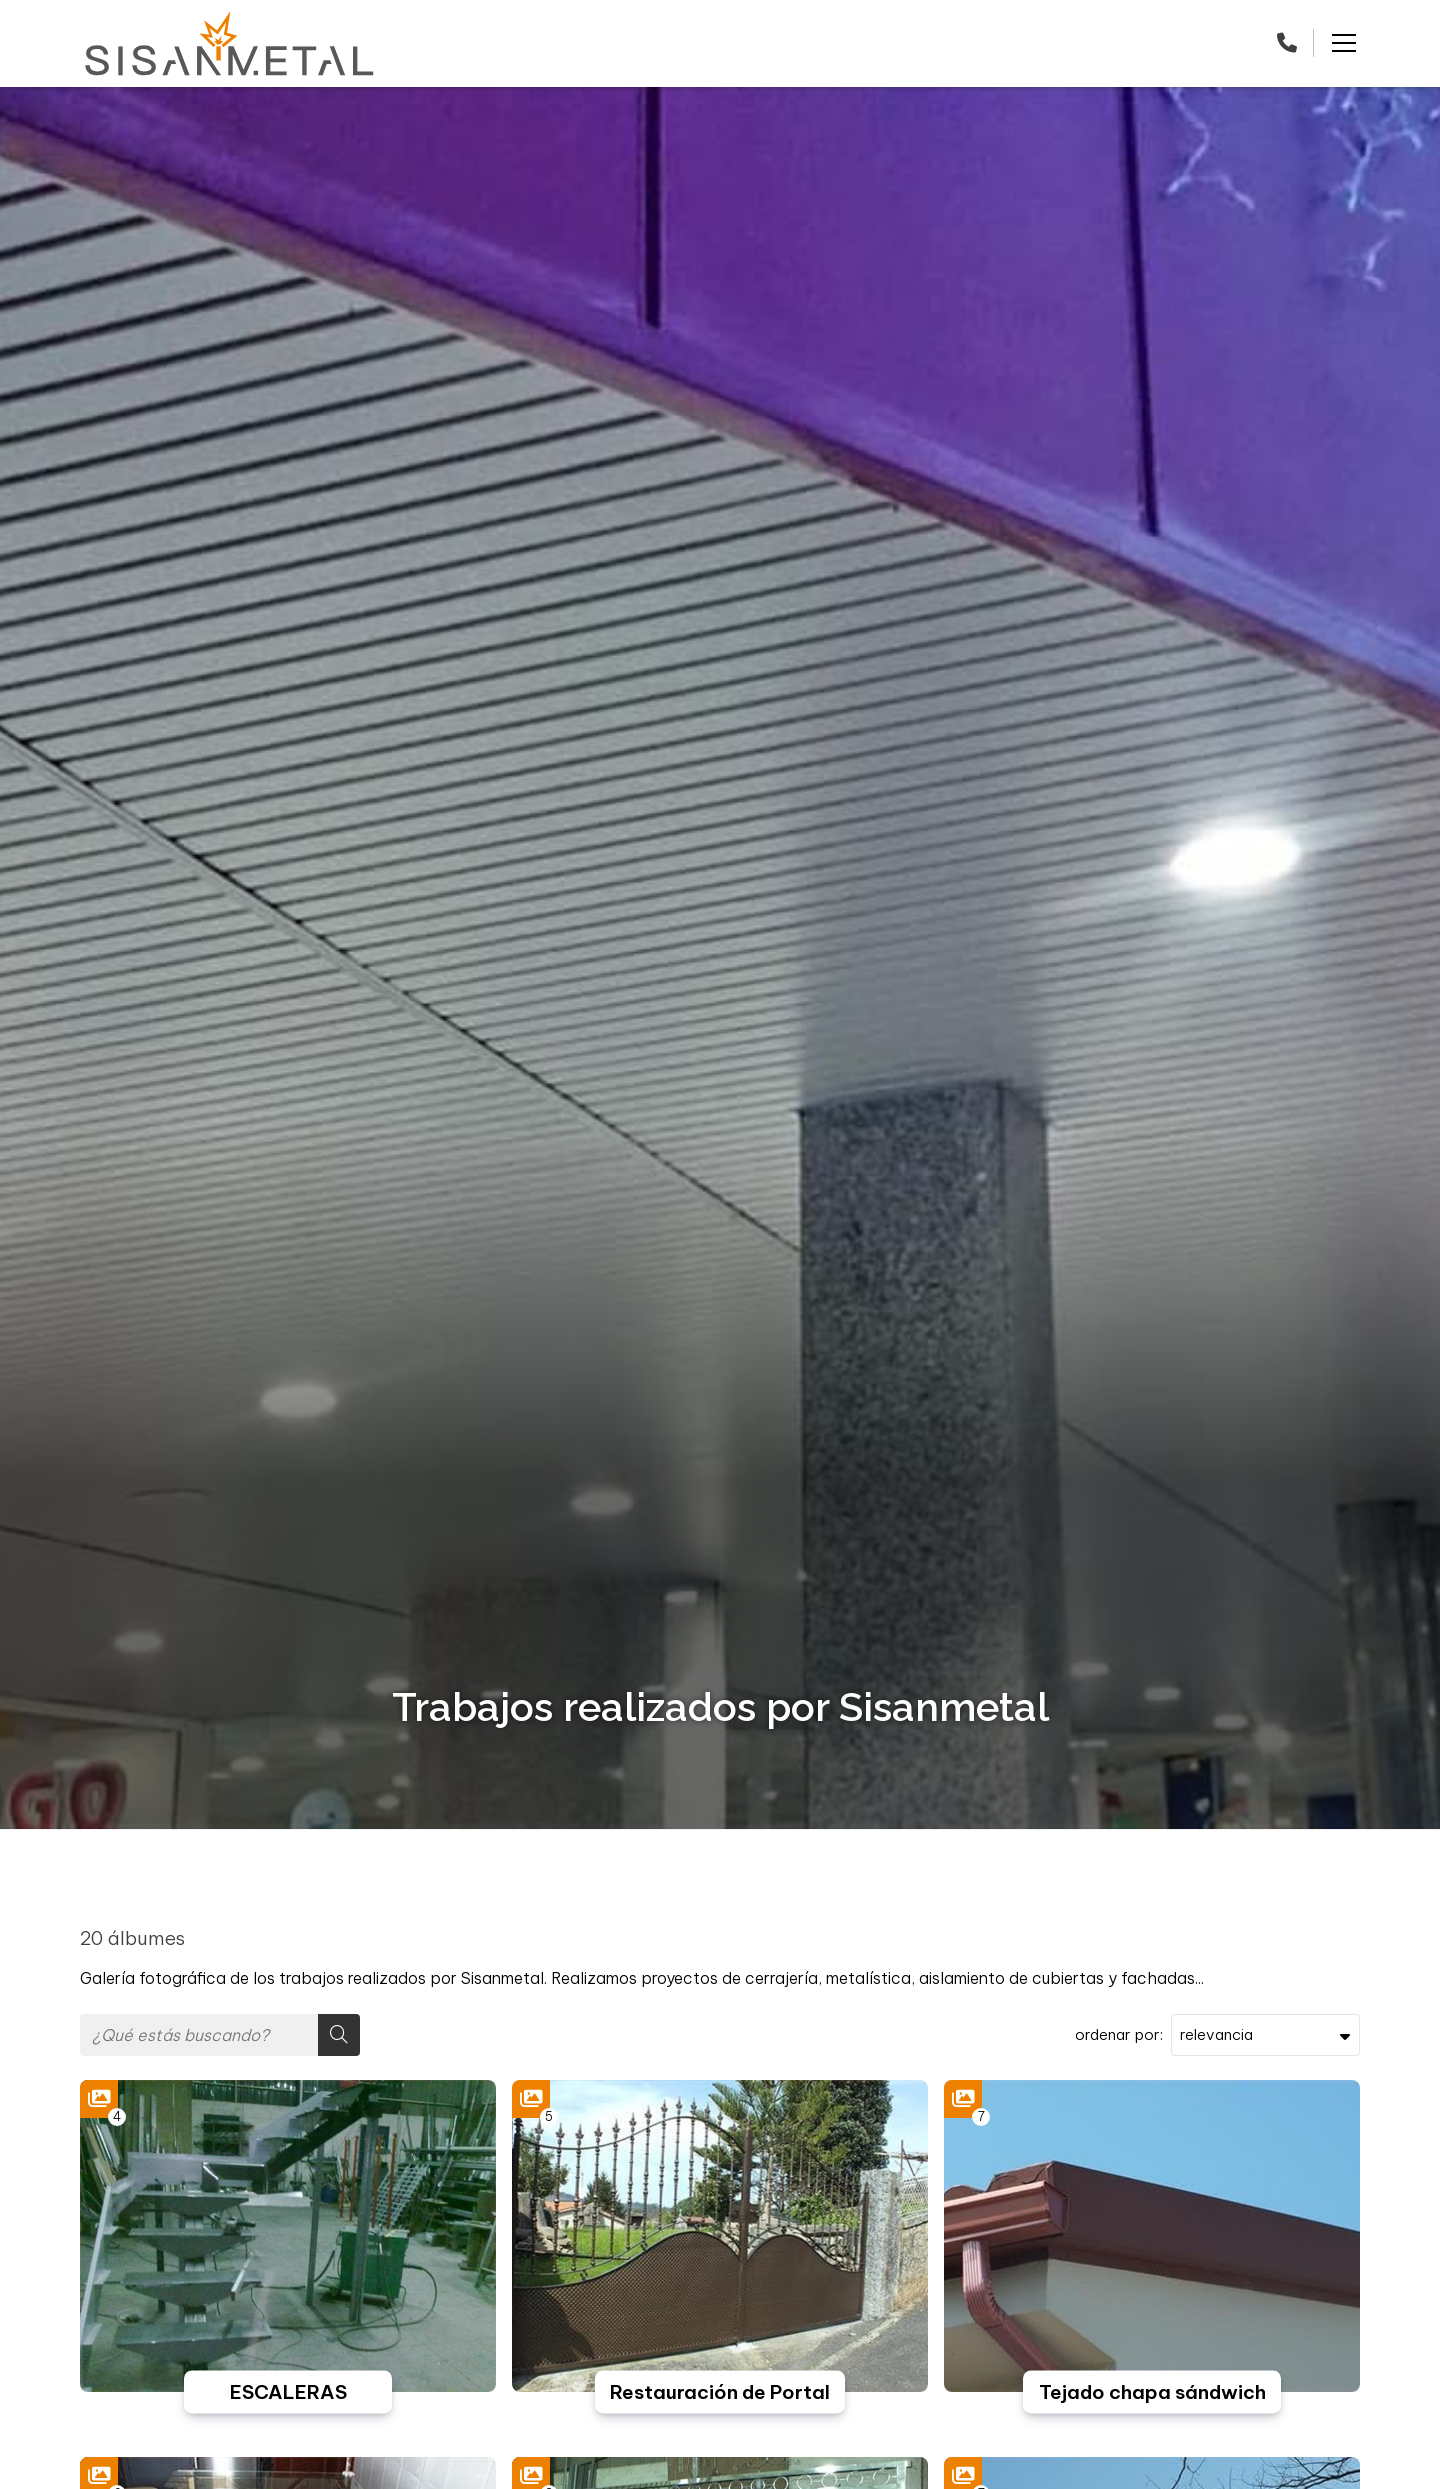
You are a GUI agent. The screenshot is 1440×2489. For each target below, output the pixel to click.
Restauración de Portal (720, 2392)
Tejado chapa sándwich (1152, 2392)
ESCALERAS (288, 2392)
